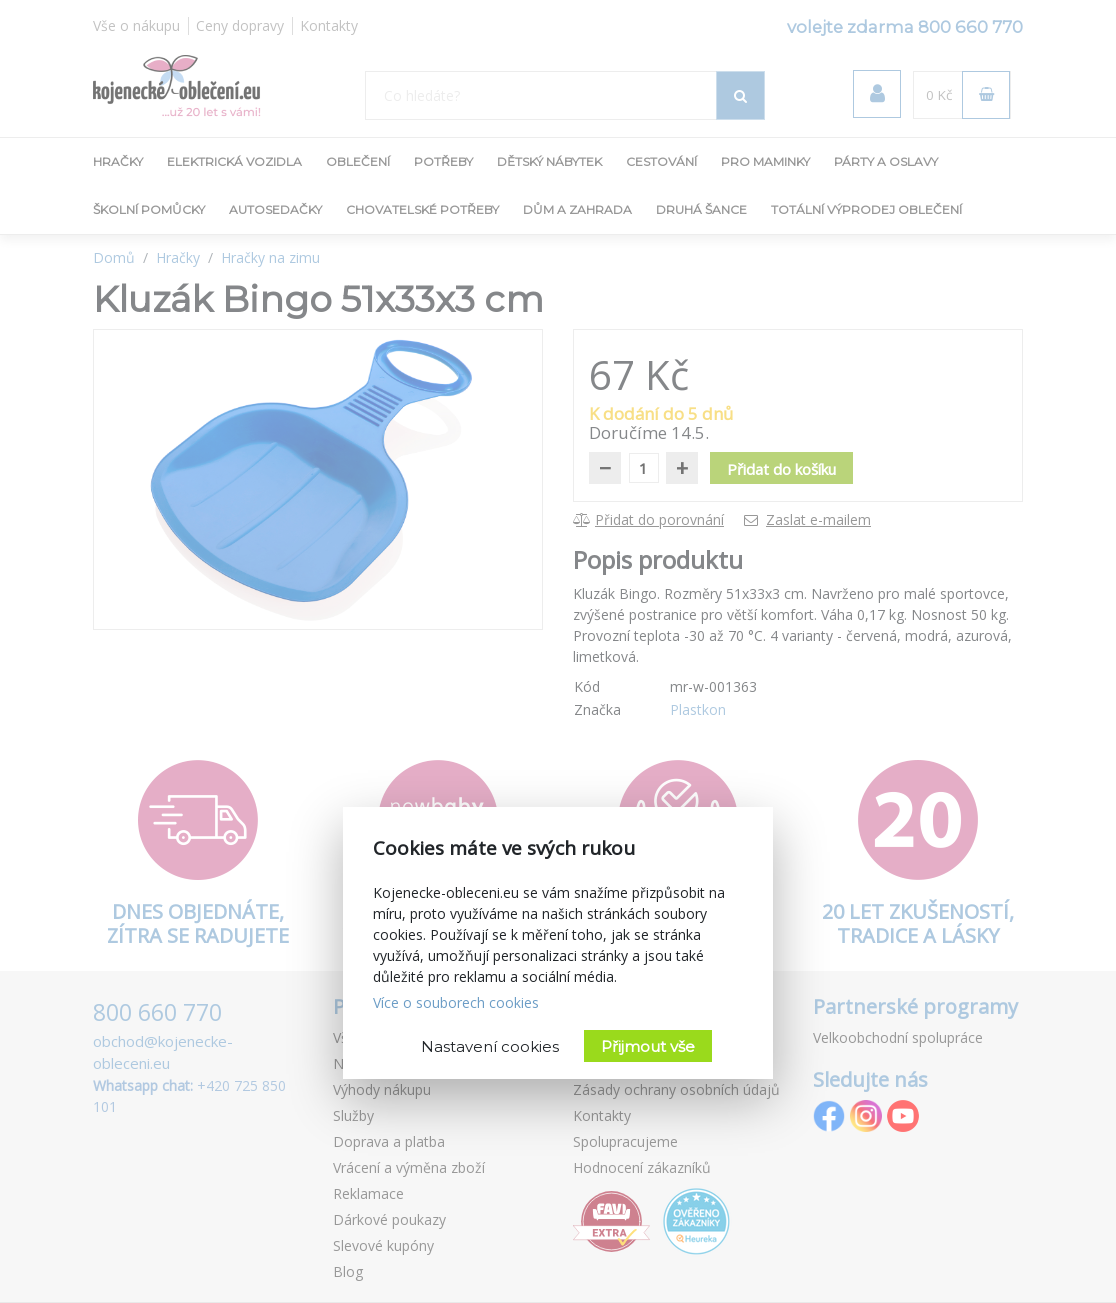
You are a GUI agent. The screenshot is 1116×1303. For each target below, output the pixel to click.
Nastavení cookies (490, 1046)
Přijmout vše (648, 1046)
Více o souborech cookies (456, 1002)
